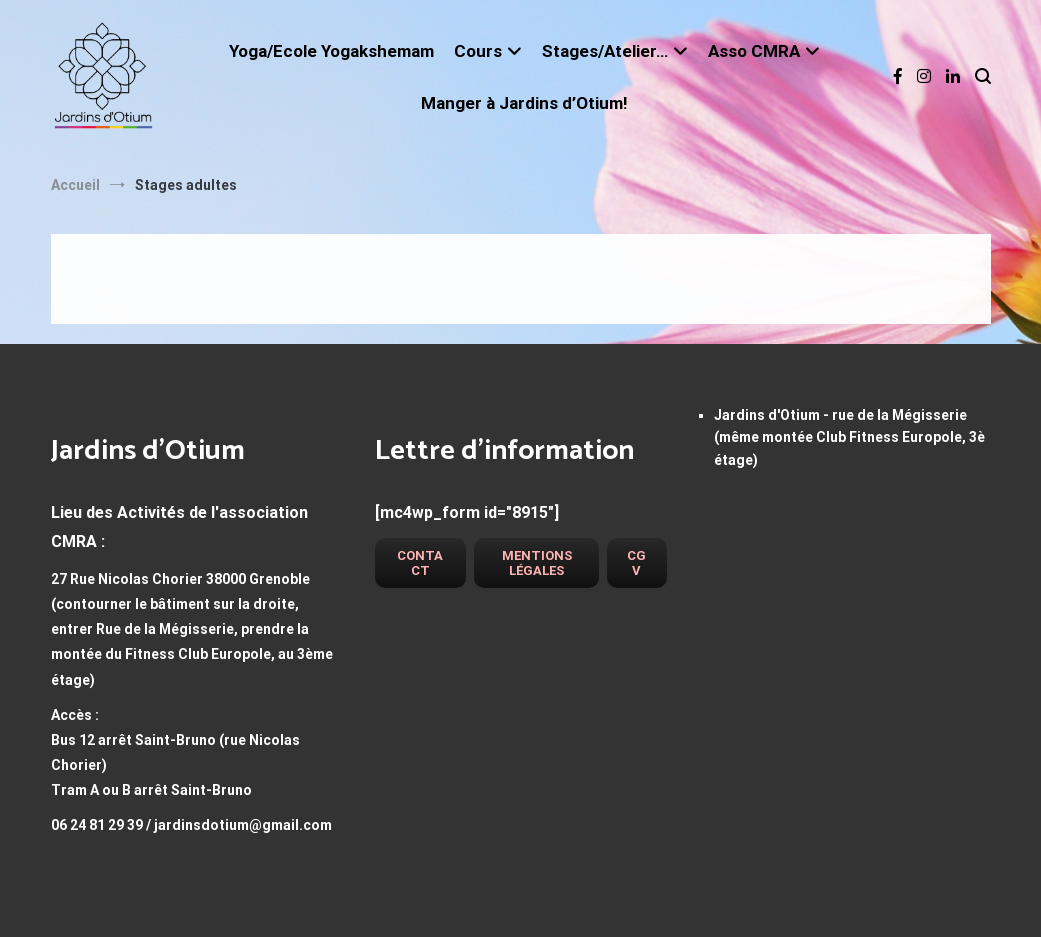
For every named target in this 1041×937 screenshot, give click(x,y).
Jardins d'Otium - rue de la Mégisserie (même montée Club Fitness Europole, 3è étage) (849, 437)
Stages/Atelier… (605, 51)
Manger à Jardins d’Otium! (524, 103)
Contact (420, 563)
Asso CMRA (754, 51)
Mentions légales (537, 563)
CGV (636, 563)
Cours (478, 51)
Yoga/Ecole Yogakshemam (331, 51)
